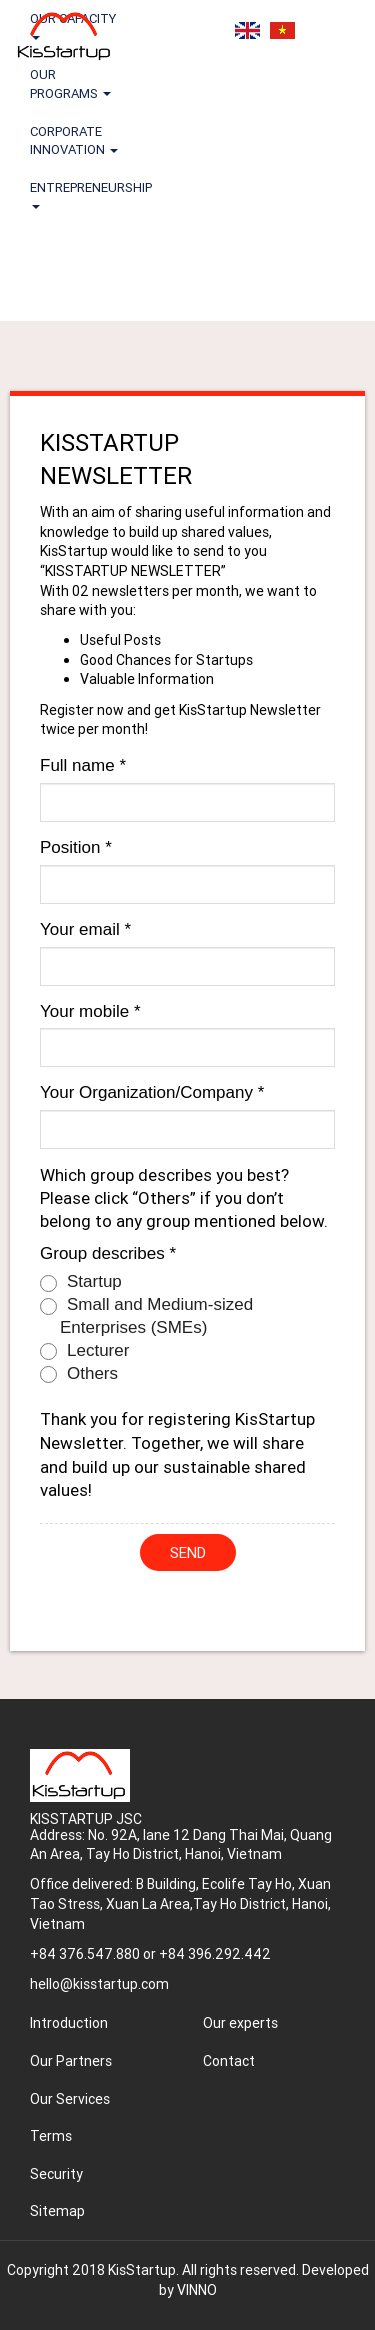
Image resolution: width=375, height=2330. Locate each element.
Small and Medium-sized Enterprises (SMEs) (146, 1316)
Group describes (108, 1253)
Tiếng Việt (282, 30)
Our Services (70, 2099)
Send (188, 1552)
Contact (229, 2061)
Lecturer (84, 1351)
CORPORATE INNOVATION (74, 140)
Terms (51, 2136)
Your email (85, 929)
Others (79, 1374)
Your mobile (90, 1011)
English (247, 30)
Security (56, 2174)
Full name (83, 765)
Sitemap (57, 2211)
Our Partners (71, 2061)
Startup (81, 1282)
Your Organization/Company (152, 1092)
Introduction (69, 2023)
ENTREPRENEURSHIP (85, 194)
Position (76, 847)
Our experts (240, 2023)
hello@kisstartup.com (99, 1984)
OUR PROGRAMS (70, 83)
